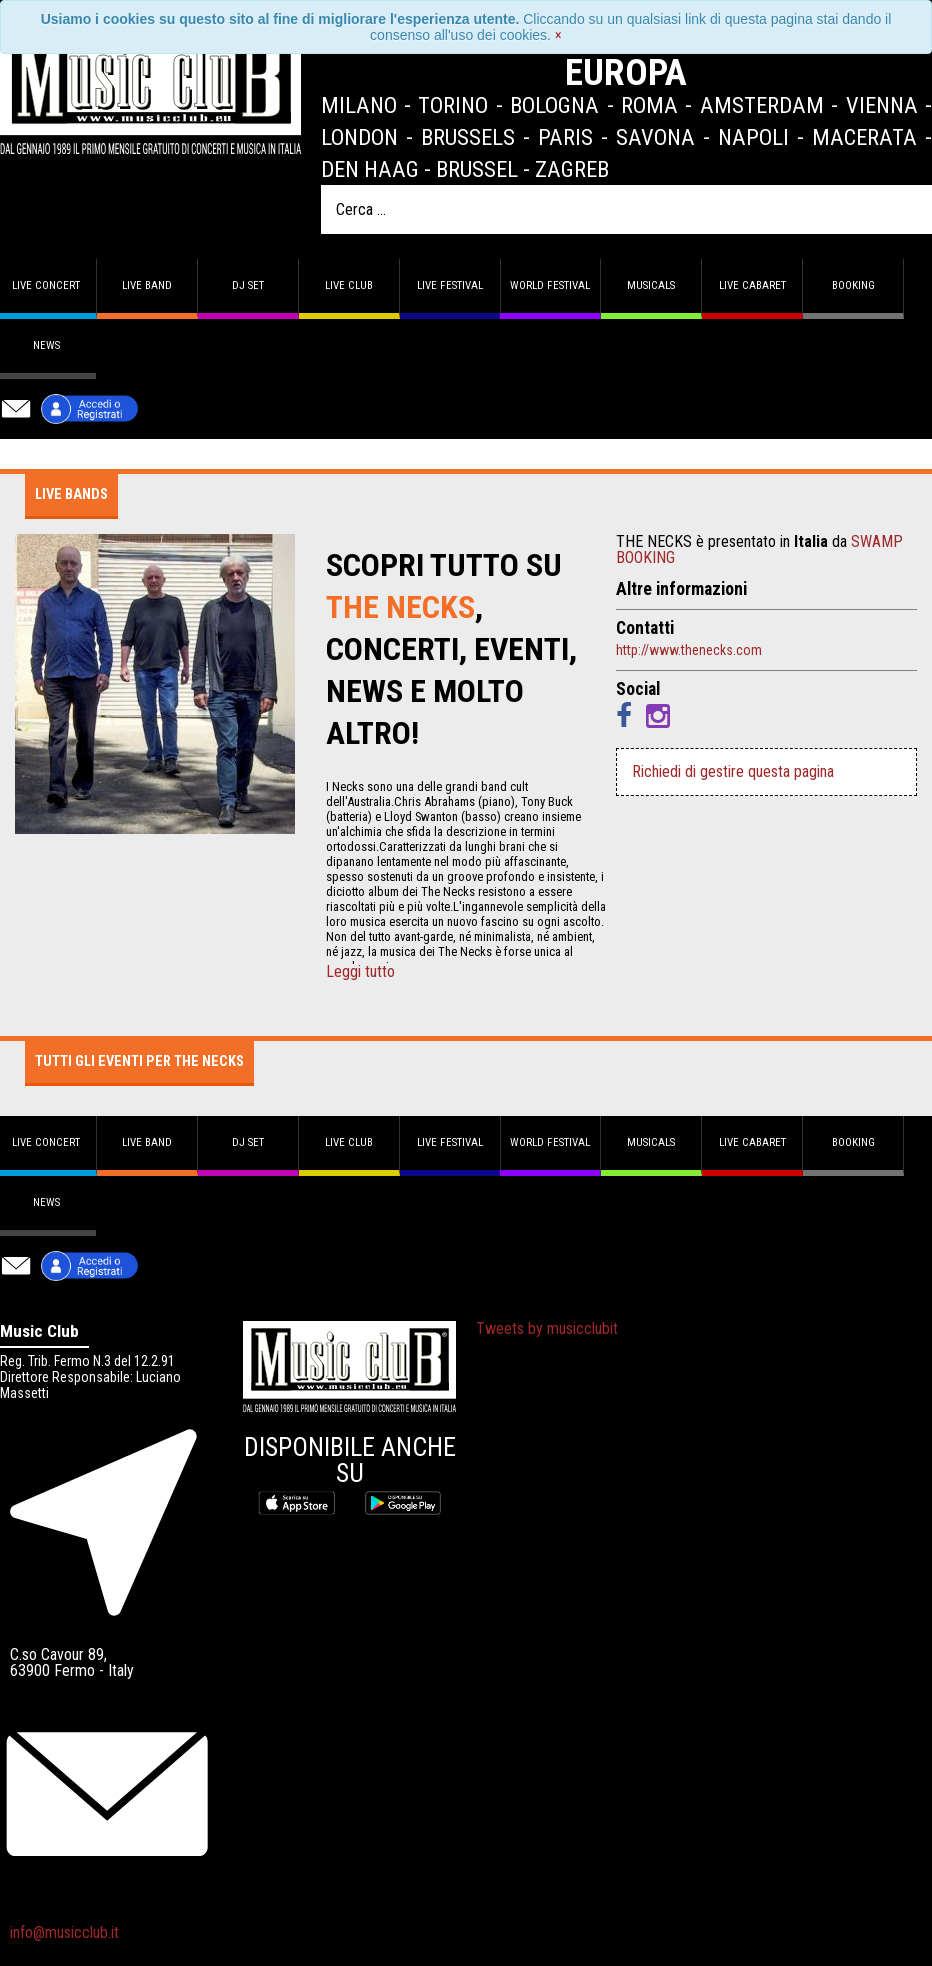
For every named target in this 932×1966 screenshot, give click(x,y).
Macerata (864, 137)
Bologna (554, 105)
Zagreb (572, 169)
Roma (649, 105)
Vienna (882, 105)
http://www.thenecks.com (689, 650)
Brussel (477, 169)
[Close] (558, 35)
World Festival (550, 285)
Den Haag (370, 169)
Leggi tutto (360, 972)
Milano (359, 105)
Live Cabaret (752, 285)
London (359, 137)
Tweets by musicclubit (547, 1328)
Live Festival (450, 285)
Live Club (349, 285)
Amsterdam (762, 105)
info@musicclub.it (64, 1932)
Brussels (468, 137)
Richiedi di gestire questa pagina (733, 771)
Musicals (651, 285)
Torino (453, 105)
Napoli (753, 137)
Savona (655, 137)
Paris (565, 137)
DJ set (248, 285)
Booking (853, 285)
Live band (147, 285)
